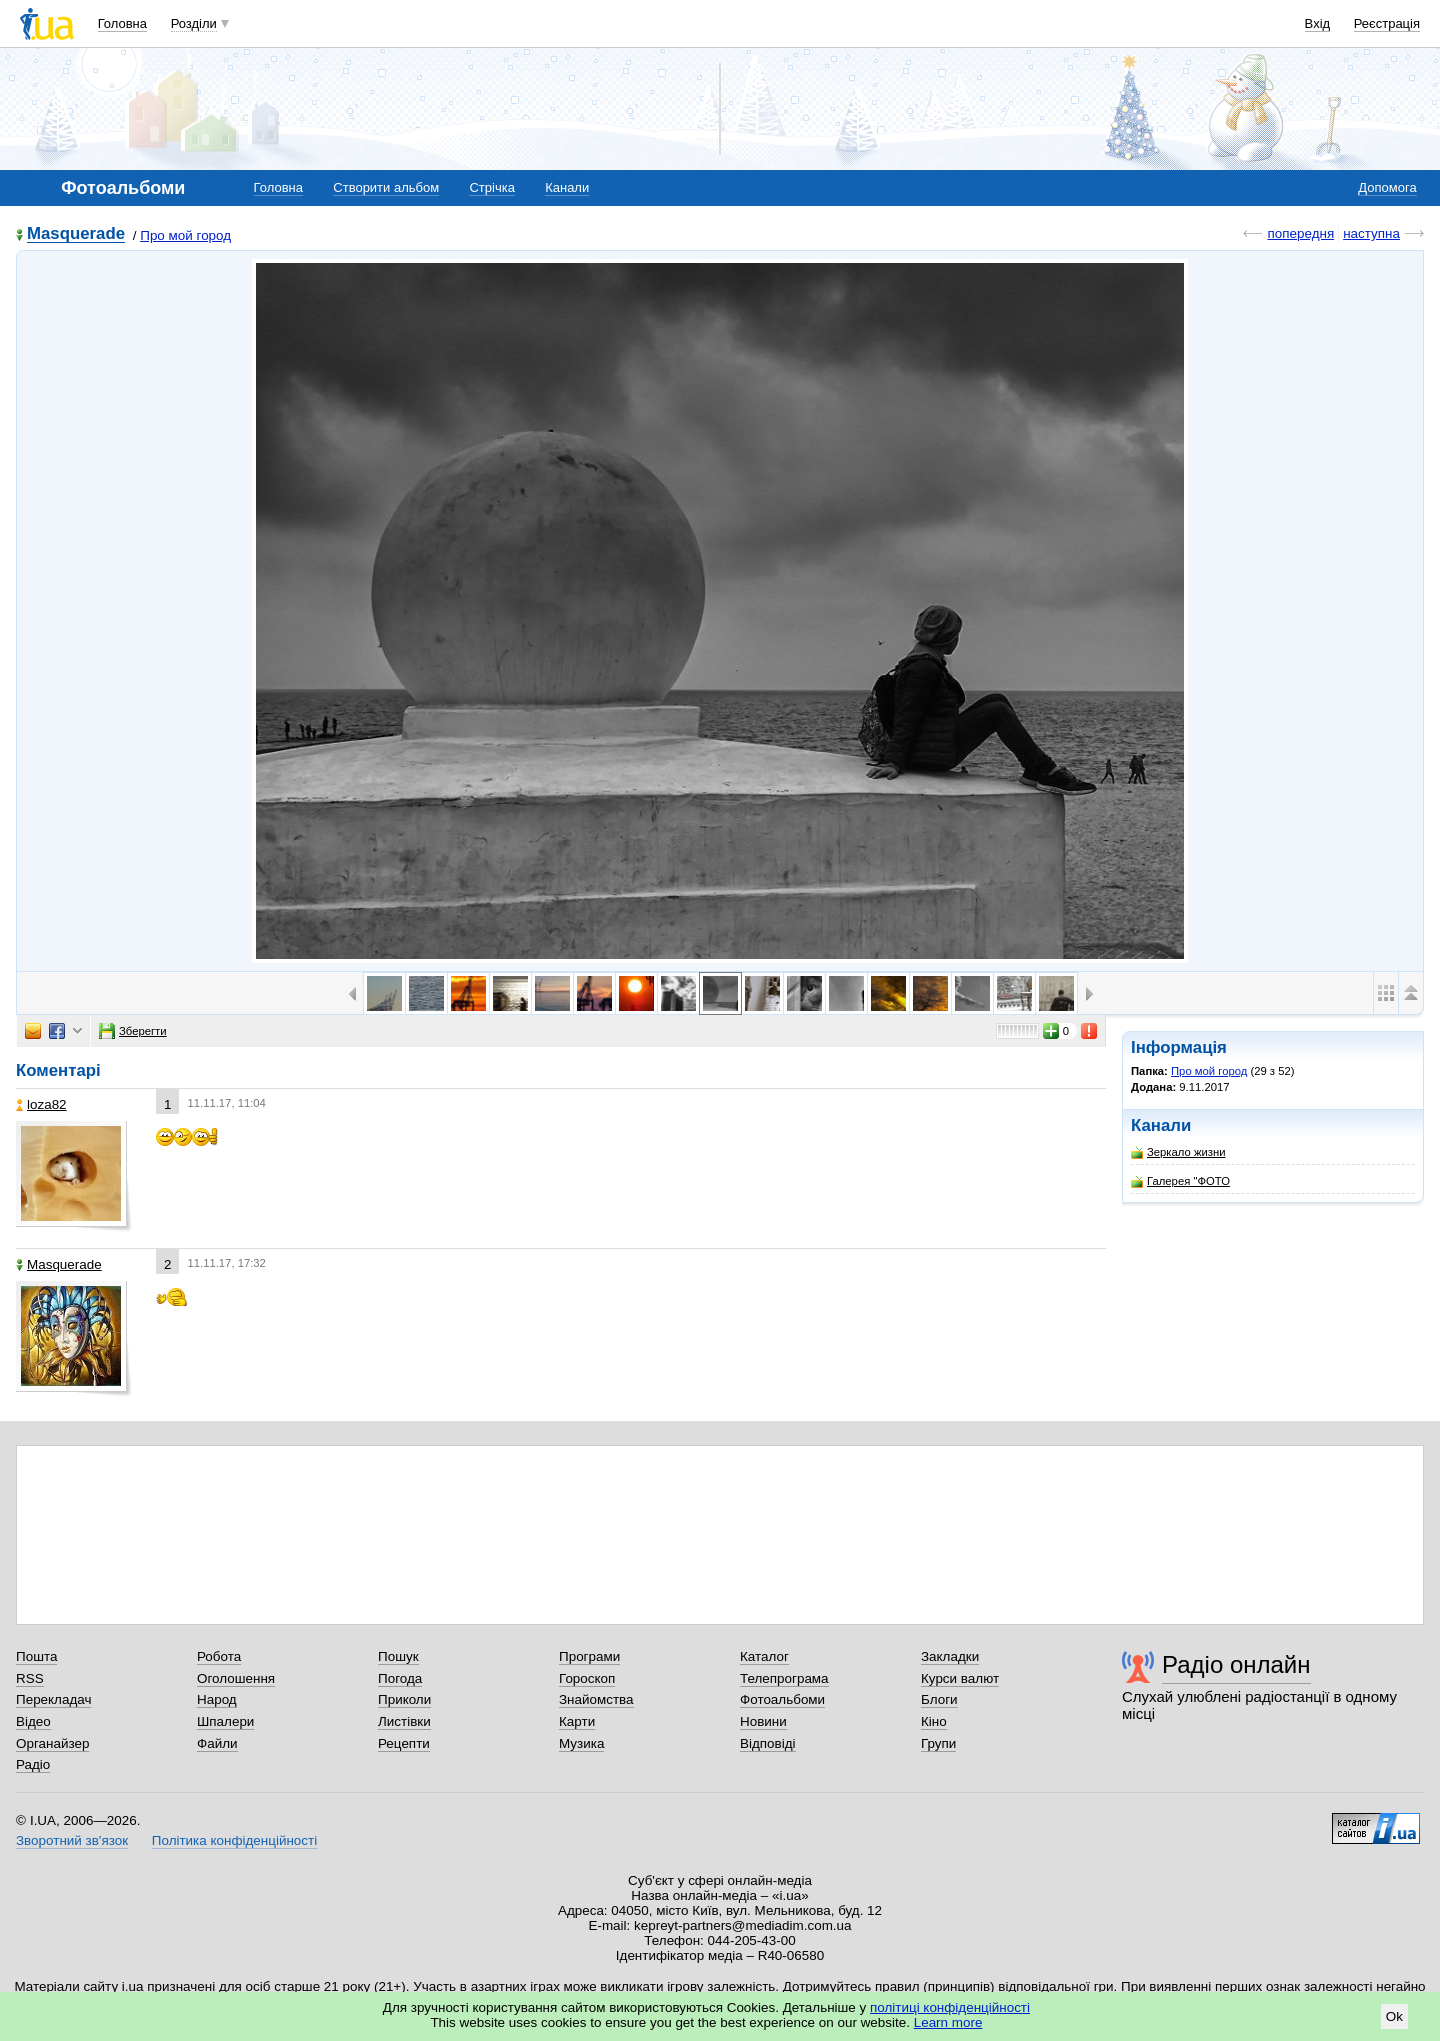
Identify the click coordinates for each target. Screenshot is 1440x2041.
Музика (581, 1743)
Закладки (950, 1656)
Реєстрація (1387, 23)
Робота (219, 1656)
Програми (589, 1656)
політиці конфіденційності (950, 2007)
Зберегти (133, 1031)
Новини (763, 1721)
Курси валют (960, 1678)
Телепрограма (784, 1678)
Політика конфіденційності (234, 1840)
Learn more (948, 2022)
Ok (1394, 2016)
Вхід (1318, 23)
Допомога (1387, 187)
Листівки (404, 1721)
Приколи (404, 1699)
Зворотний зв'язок (72, 1840)
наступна (1371, 233)
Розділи (194, 23)
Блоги (939, 1699)
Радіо (33, 1764)
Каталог (764, 1656)
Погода (400, 1678)
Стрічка (491, 187)
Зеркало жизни (1178, 1152)
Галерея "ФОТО (1180, 1181)
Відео (33, 1721)
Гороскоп (587, 1678)
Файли (217, 1743)
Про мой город (185, 235)
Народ (217, 1699)
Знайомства (596, 1699)
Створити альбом (386, 187)
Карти (577, 1721)
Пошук (398, 1656)
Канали (567, 187)
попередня (1300, 233)
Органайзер (52, 1743)
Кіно (934, 1721)
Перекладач (53, 1699)
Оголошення (236, 1678)
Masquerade (76, 234)
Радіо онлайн (1236, 1664)
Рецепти (404, 1743)
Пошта (36, 1656)
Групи (938, 1743)
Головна (122, 23)
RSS (30, 1678)
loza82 (41, 1104)
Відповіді (768, 1743)
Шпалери (225, 1721)
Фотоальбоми (782, 1699)
